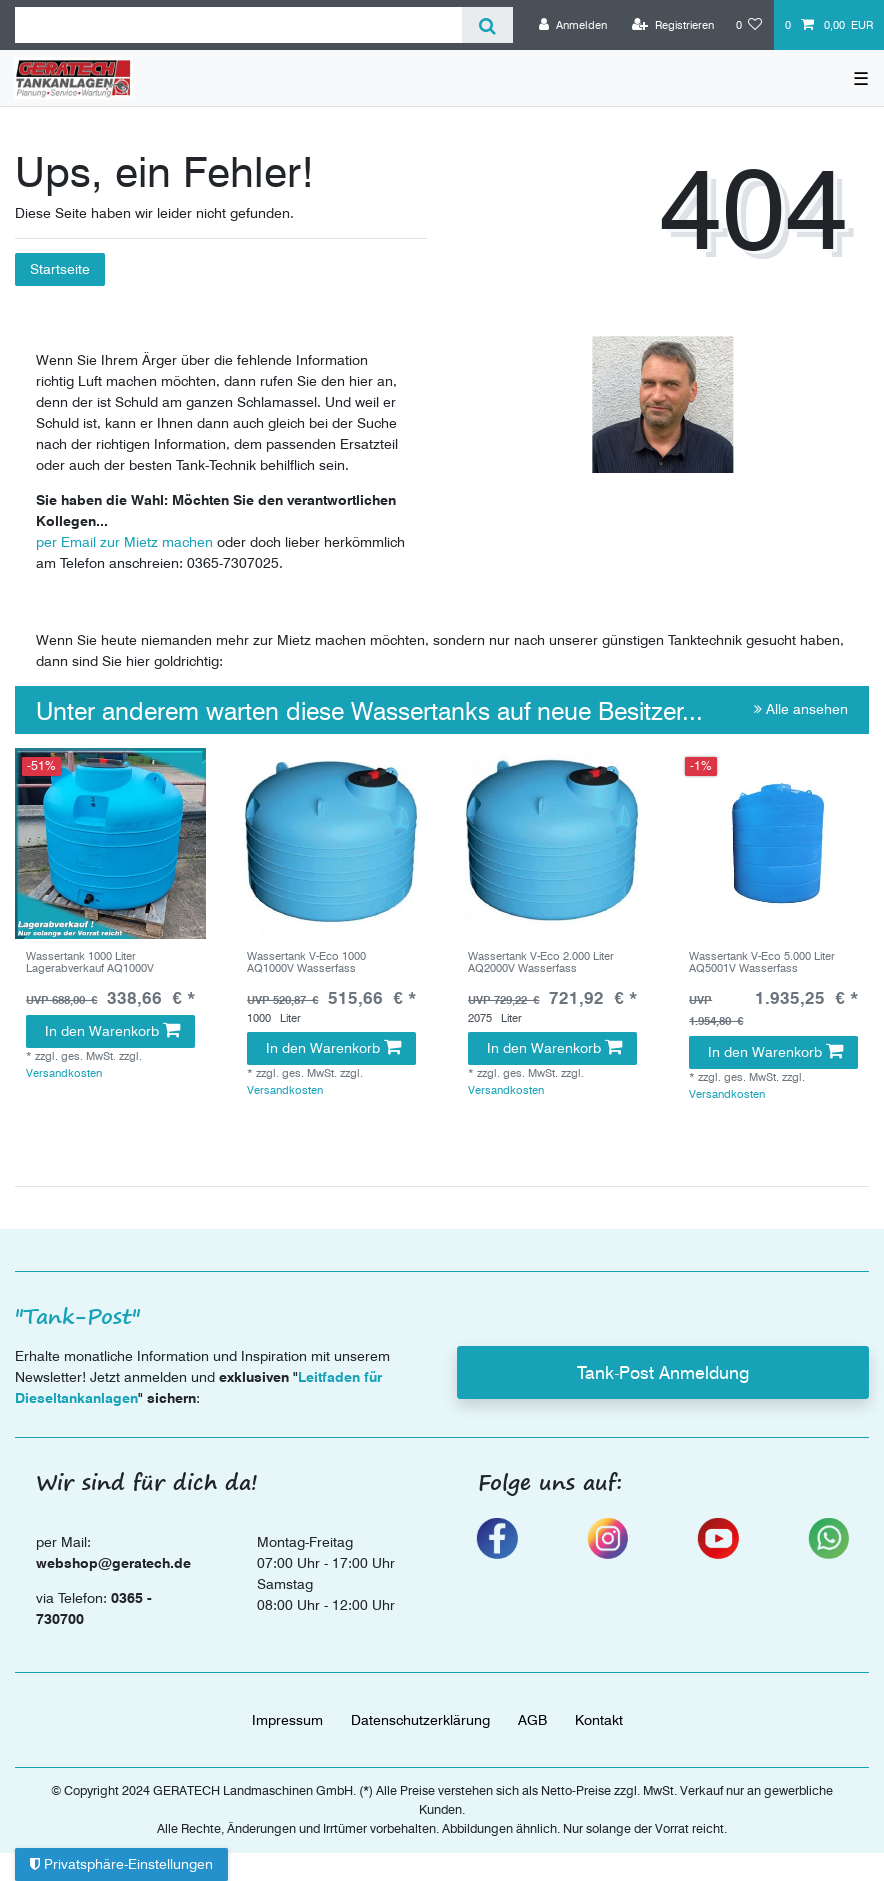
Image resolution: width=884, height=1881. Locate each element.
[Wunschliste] (749, 25)
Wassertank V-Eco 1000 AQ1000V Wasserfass (306, 962)
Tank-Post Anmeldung (663, 1372)
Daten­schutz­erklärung (420, 1720)
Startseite (60, 269)
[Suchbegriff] (238, 25)
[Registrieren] (673, 25)
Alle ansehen (801, 709)
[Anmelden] (573, 25)
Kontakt (599, 1720)
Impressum (287, 1720)
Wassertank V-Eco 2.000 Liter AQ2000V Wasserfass (541, 962)
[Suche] (487, 25)
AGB (532, 1720)
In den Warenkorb (112, 1031)
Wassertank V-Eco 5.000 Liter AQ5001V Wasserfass (762, 962)
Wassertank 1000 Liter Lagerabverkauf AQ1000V (90, 962)
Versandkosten (64, 1073)
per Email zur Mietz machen (124, 542)
